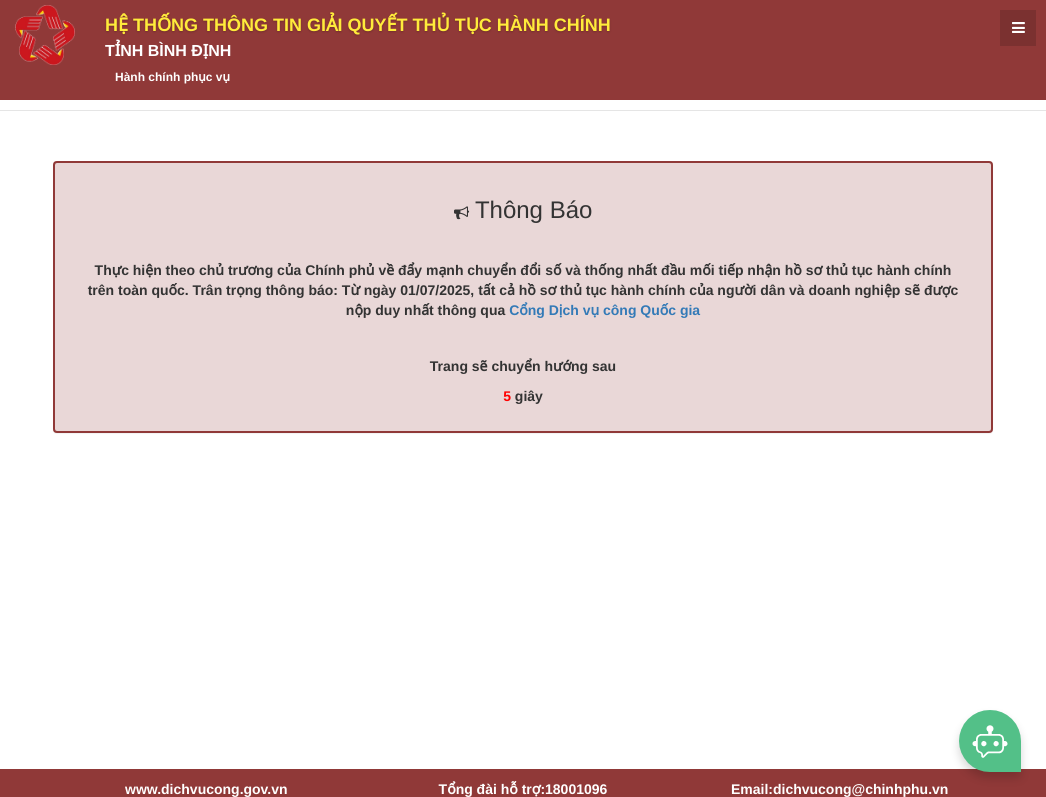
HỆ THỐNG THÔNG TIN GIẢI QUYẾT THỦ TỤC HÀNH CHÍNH (358, 25)
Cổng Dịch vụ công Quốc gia (604, 310)
